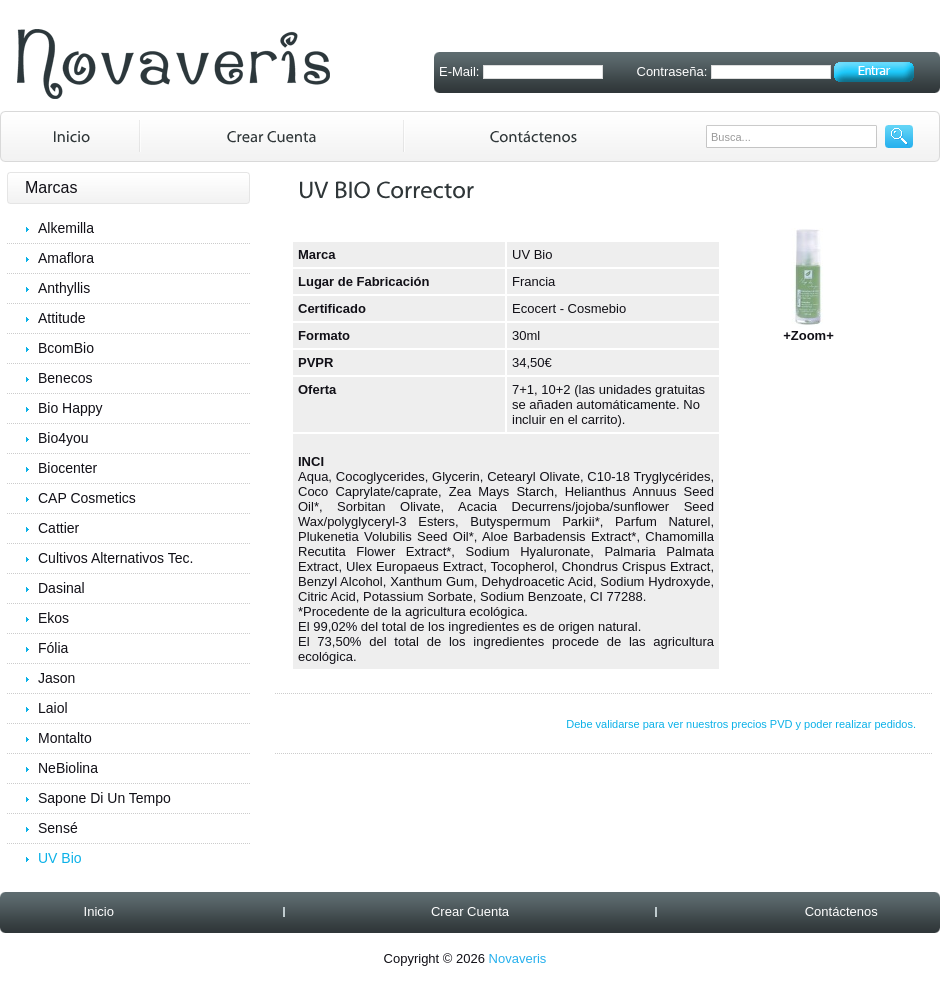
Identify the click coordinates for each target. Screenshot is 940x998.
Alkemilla (66, 228)
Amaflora (66, 258)
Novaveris (518, 958)
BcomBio (66, 348)
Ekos (53, 618)
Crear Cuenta (470, 911)
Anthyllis (64, 288)
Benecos (65, 378)
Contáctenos (841, 911)
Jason (56, 678)
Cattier (58, 528)
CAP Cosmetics (87, 498)
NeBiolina (68, 768)
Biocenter (67, 468)
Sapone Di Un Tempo (104, 798)
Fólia (53, 648)
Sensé (58, 828)
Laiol (53, 708)
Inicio (99, 911)
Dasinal (61, 588)
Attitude (61, 318)
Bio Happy (70, 408)
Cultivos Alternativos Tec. (115, 558)
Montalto (65, 738)
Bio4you (63, 438)
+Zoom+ (809, 329)
